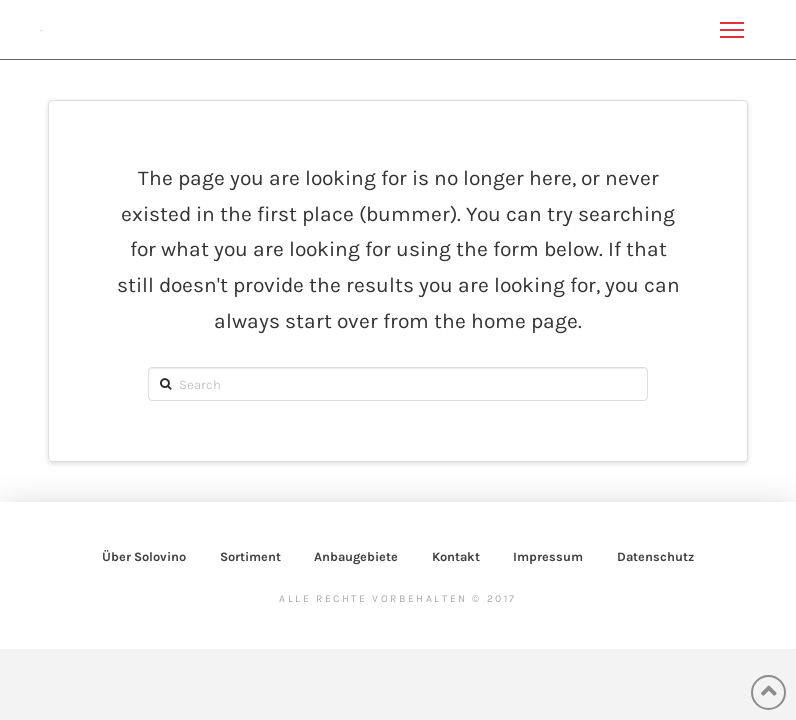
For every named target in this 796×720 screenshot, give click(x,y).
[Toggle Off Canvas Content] (732, 30)
